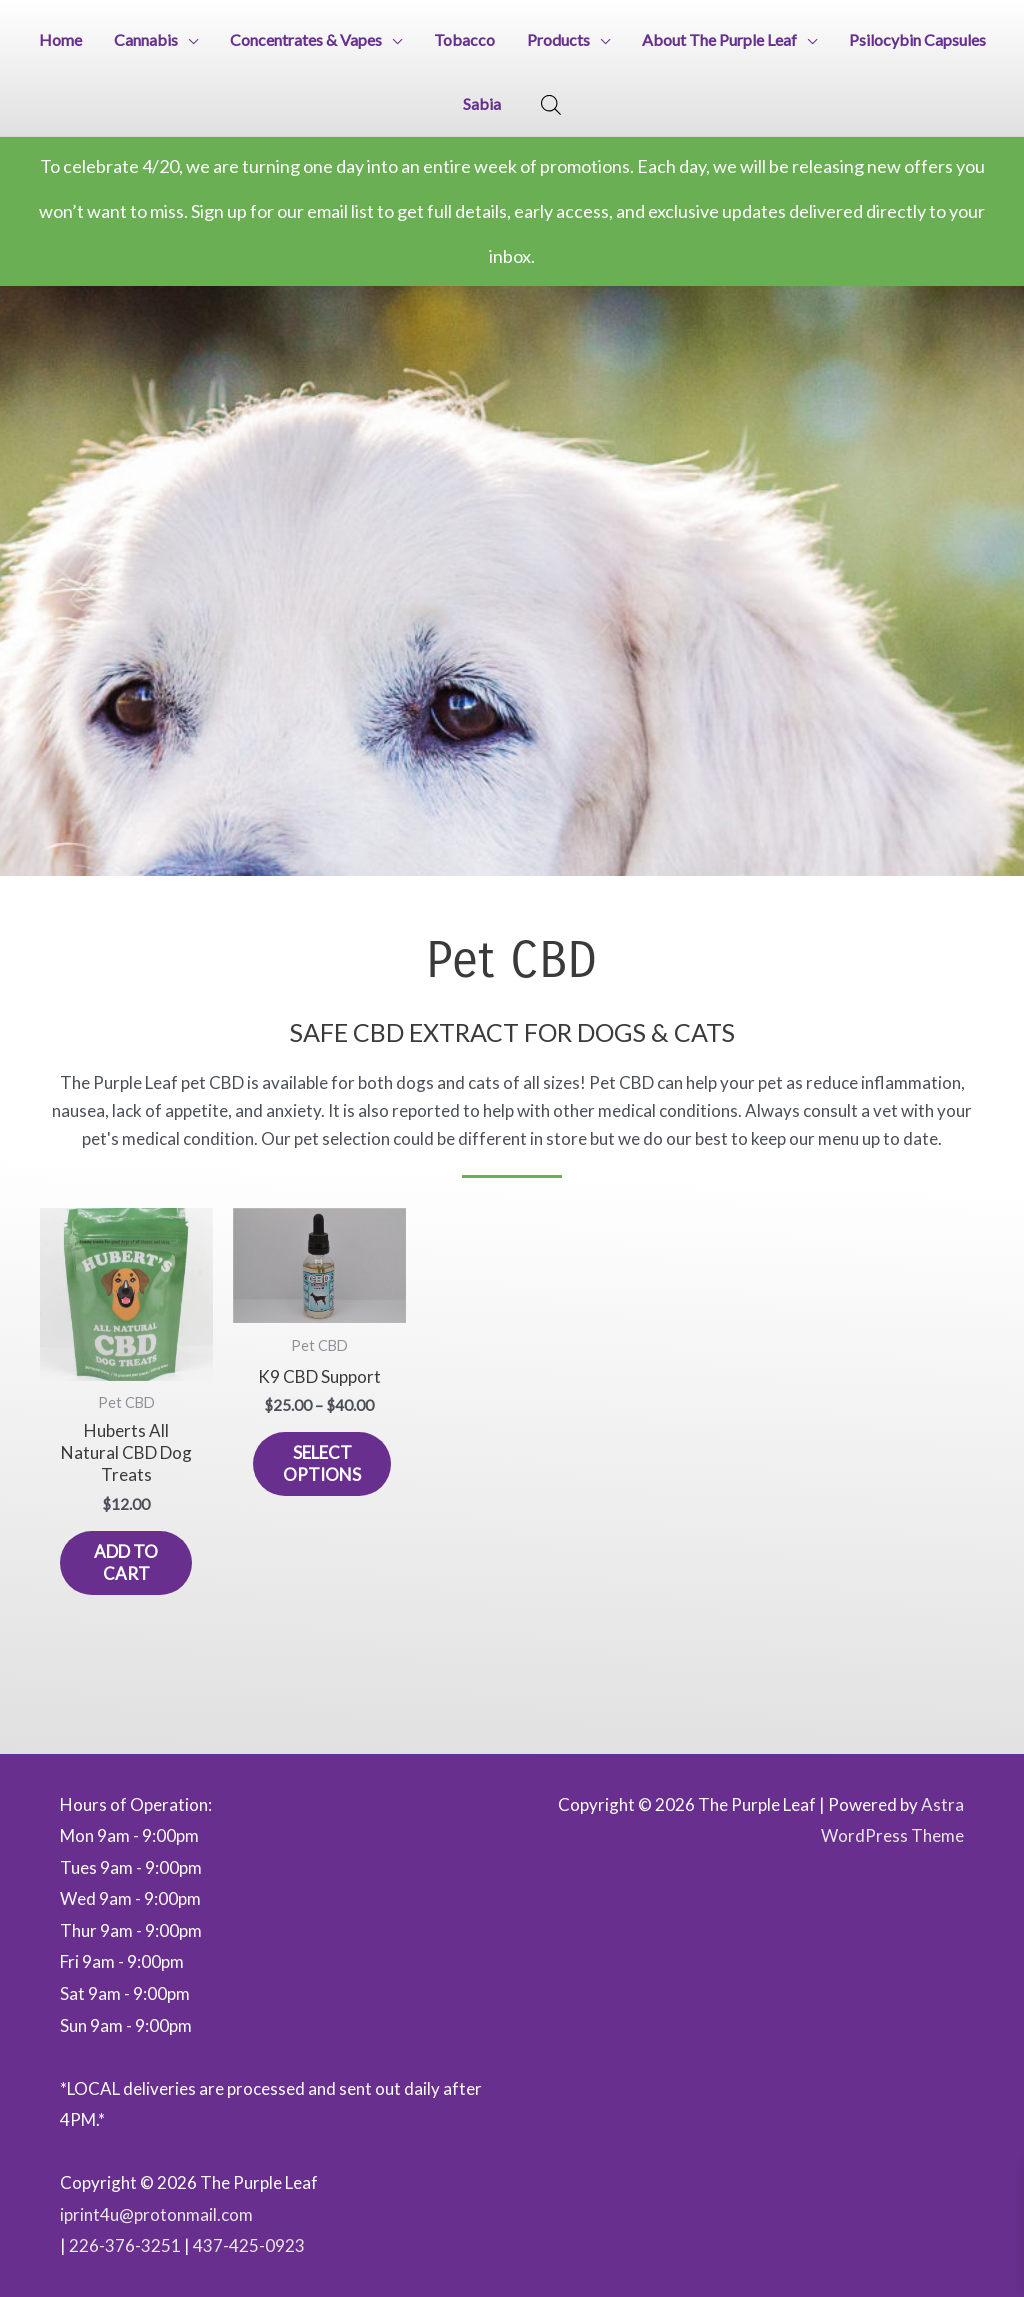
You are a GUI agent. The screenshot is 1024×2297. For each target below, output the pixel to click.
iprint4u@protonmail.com (156, 2214)
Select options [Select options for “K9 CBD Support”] (322, 1463)
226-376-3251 (125, 2245)
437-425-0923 (249, 2245)
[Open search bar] (551, 104)
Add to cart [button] (126, 1562)
